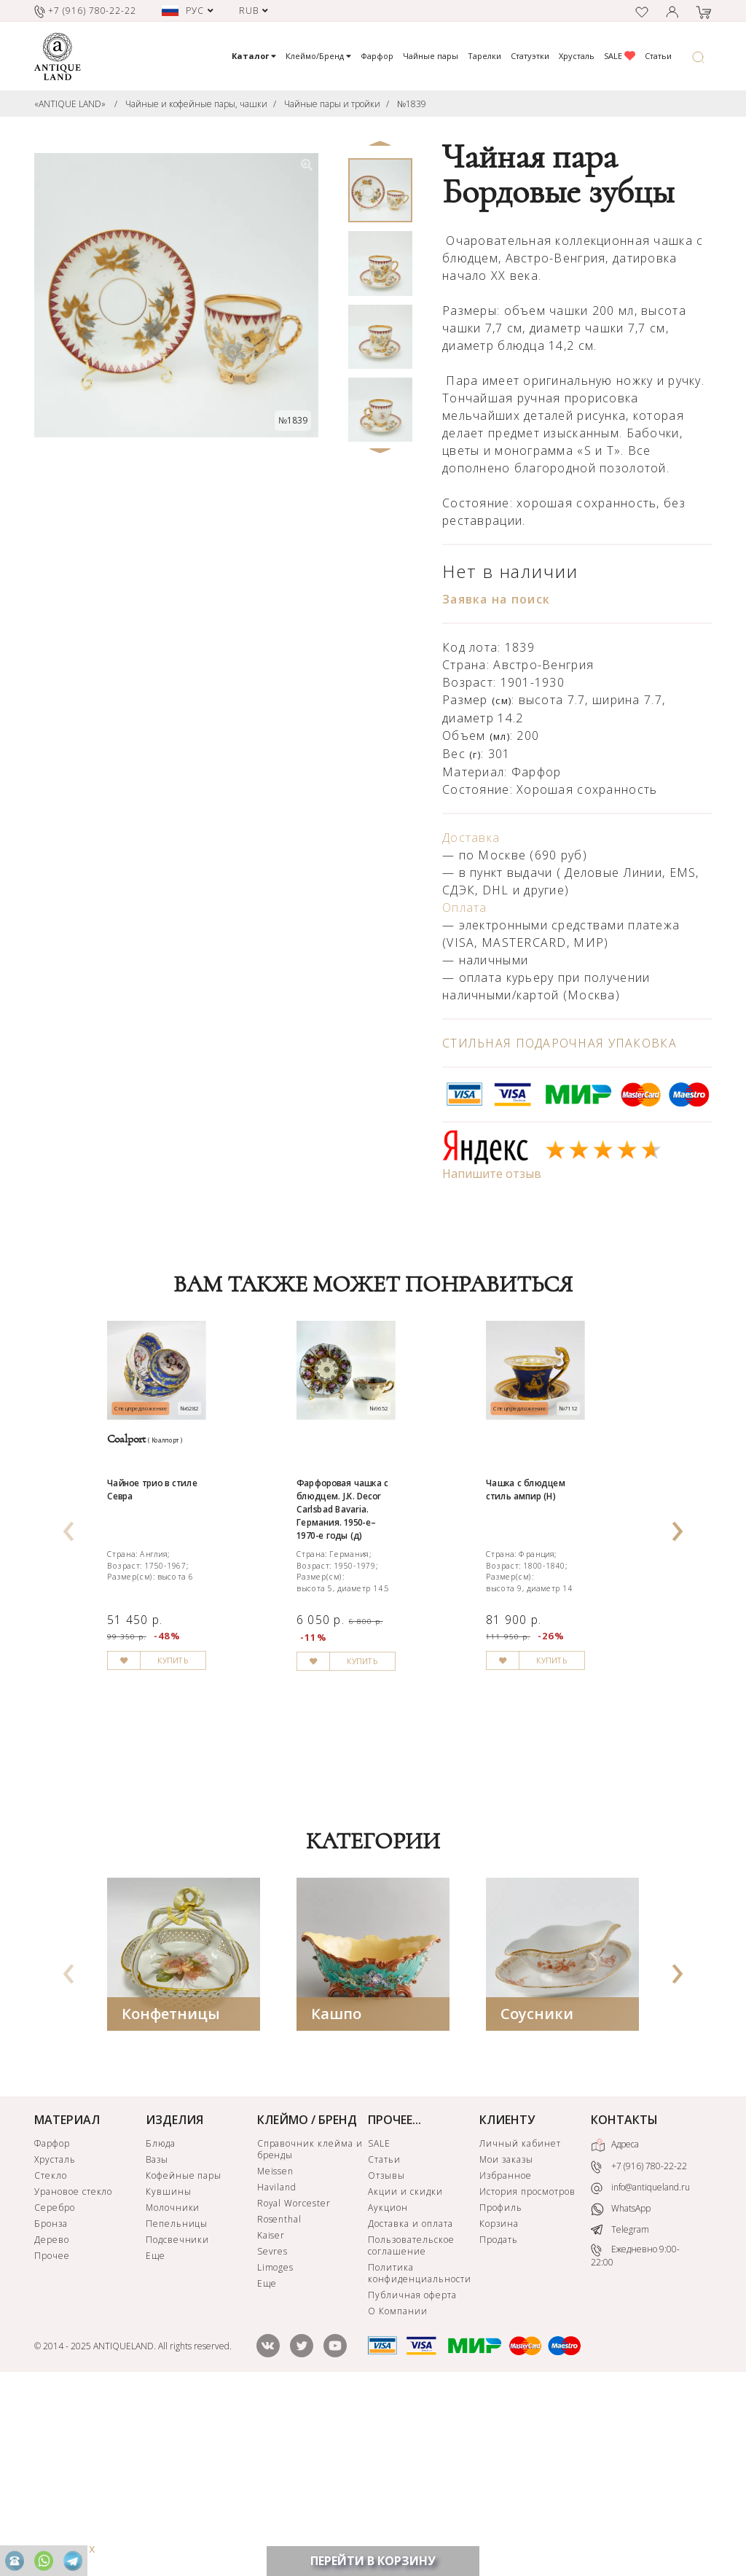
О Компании (398, 2492)
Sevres (272, 2433)
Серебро (54, 2389)
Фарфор (377, 55)
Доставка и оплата (410, 2405)
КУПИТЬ (209, 1846)
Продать (498, 2421)
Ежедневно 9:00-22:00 (635, 2436)
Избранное (505, 2357)
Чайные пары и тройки (332, 104)
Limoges (275, 2449)
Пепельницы (177, 2405)
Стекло (50, 2357)
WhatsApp (621, 2390)
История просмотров (527, 2373)
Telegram (620, 2410)
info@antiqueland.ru (640, 2369)
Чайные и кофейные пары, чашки (196, 104)
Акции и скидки (405, 2373)
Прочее (52, 2437)
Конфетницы (171, 2195)
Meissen (275, 2352)
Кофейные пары (183, 2357)
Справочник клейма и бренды (310, 2331)
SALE (619, 55)
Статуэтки (530, 55)
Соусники (536, 2195)
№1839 (411, 104)
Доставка (471, 838)
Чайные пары (430, 55)
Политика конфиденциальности (419, 2455)
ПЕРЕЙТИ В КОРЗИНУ (373, 2561)
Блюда (161, 2325)
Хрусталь (576, 55)
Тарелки (484, 55)
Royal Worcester (294, 2384)
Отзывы (386, 2357)
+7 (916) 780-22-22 (639, 2348)
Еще (155, 2437)
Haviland (277, 2368)
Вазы (157, 2341)
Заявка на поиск (496, 599)
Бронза (51, 2405)
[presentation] (68, 1612)
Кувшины (169, 2373)
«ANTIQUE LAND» (70, 104)
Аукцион (388, 2389)
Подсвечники (178, 2421)
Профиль (500, 2389)
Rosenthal (279, 2400)
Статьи (658, 55)
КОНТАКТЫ (624, 2301)
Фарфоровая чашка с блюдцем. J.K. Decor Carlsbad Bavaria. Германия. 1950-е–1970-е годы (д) (368, 1612)
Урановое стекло (73, 2373)
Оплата (464, 907)
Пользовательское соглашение (411, 2427)
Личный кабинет (519, 2325)
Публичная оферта (412, 2476)
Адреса (615, 2326)
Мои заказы (506, 2341)
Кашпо (336, 2195)
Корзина (499, 2405)
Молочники (173, 2389)
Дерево (51, 2421)
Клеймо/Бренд (318, 55)
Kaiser (271, 2417)
